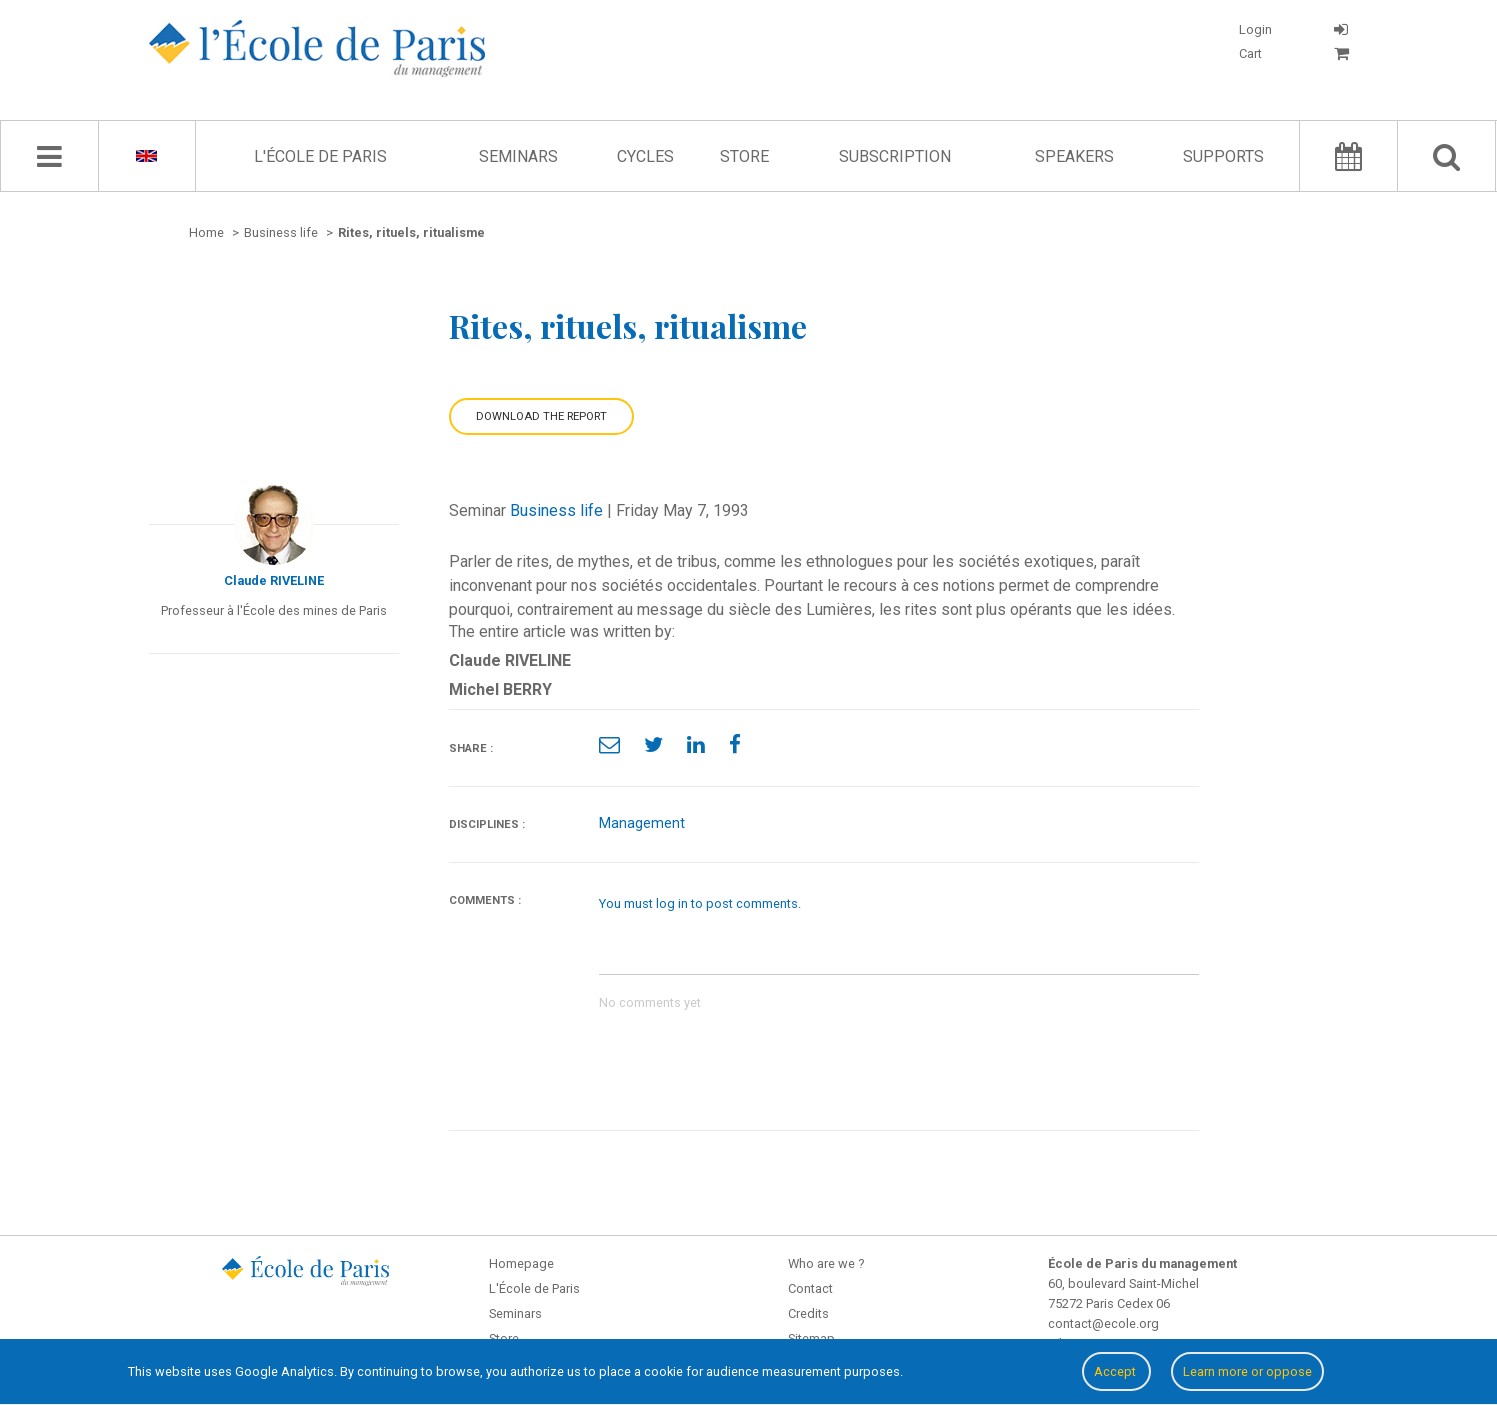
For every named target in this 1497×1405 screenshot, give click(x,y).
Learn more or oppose (1247, 1371)
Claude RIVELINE (274, 580)
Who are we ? (826, 1263)
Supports (1223, 156)
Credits (808, 1313)
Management (642, 823)
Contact (810, 1288)
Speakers (1074, 156)
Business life (556, 510)
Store (744, 156)
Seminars (518, 156)
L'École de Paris (320, 156)
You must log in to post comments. (700, 903)
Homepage (521, 1263)
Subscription (895, 156)
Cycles (645, 156)
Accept (1116, 1371)
